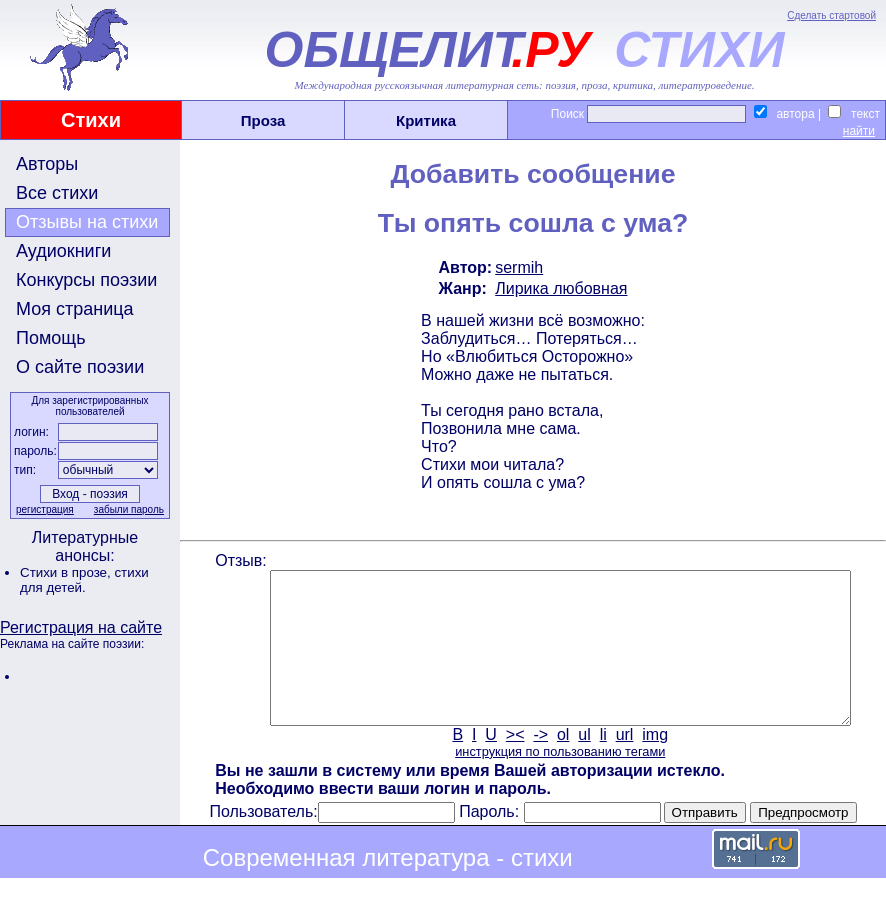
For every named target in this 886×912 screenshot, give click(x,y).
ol (561, 764)
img (654, 764)
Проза (263, 120)
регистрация (43, 509)
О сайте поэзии (80, 367)
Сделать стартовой (831, 15)
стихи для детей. (84, 580)
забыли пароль (127, 509)
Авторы (47, 164)
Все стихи (57, 193)
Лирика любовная (559, 288)
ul (583, 764)
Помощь (51, 338)
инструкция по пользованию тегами (558, 781)
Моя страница (75, 309)
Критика (426, 120)
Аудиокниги (63, 251)
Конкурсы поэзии (86, 280)
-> (539, 764)
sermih (517, 267)
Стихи (91, 120)
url (623, 764)
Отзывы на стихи (87, 222)
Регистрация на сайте (81, 627)
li (601, 764)
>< (513, 764)
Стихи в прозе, (67, 572)
